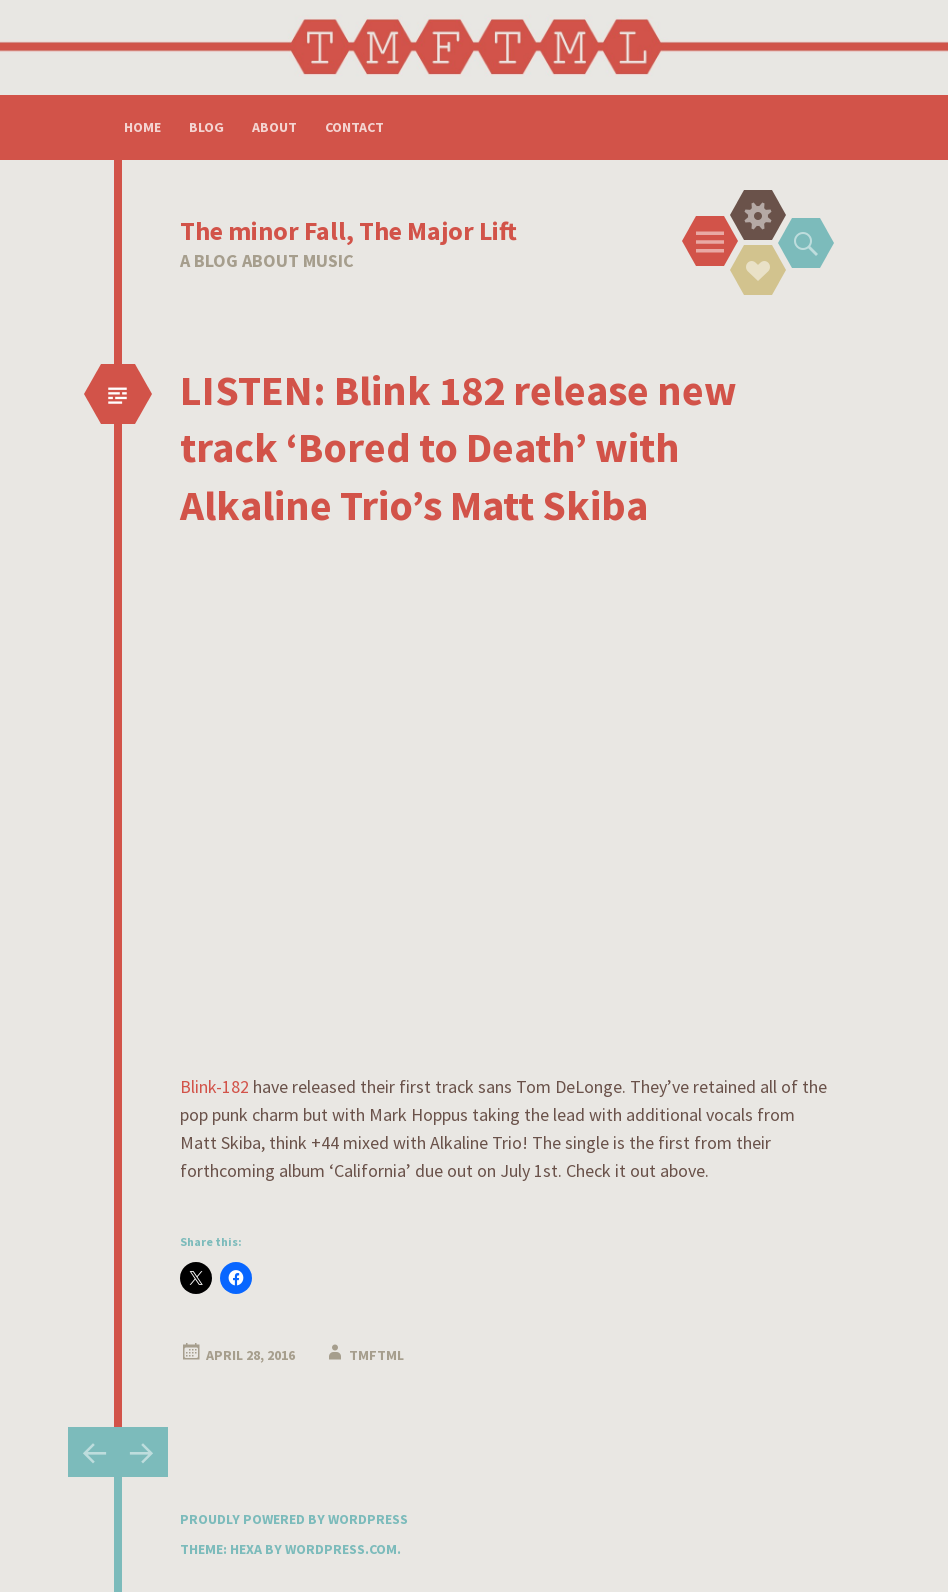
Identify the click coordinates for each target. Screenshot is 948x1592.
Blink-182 (214, 1086)
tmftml (376, 1355)
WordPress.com (341, 1549)
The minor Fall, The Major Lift (348, 230)
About (274, 127)
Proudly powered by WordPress (294, 1519)
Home (142, 127)
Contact (354, 127)
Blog (206, 127)
